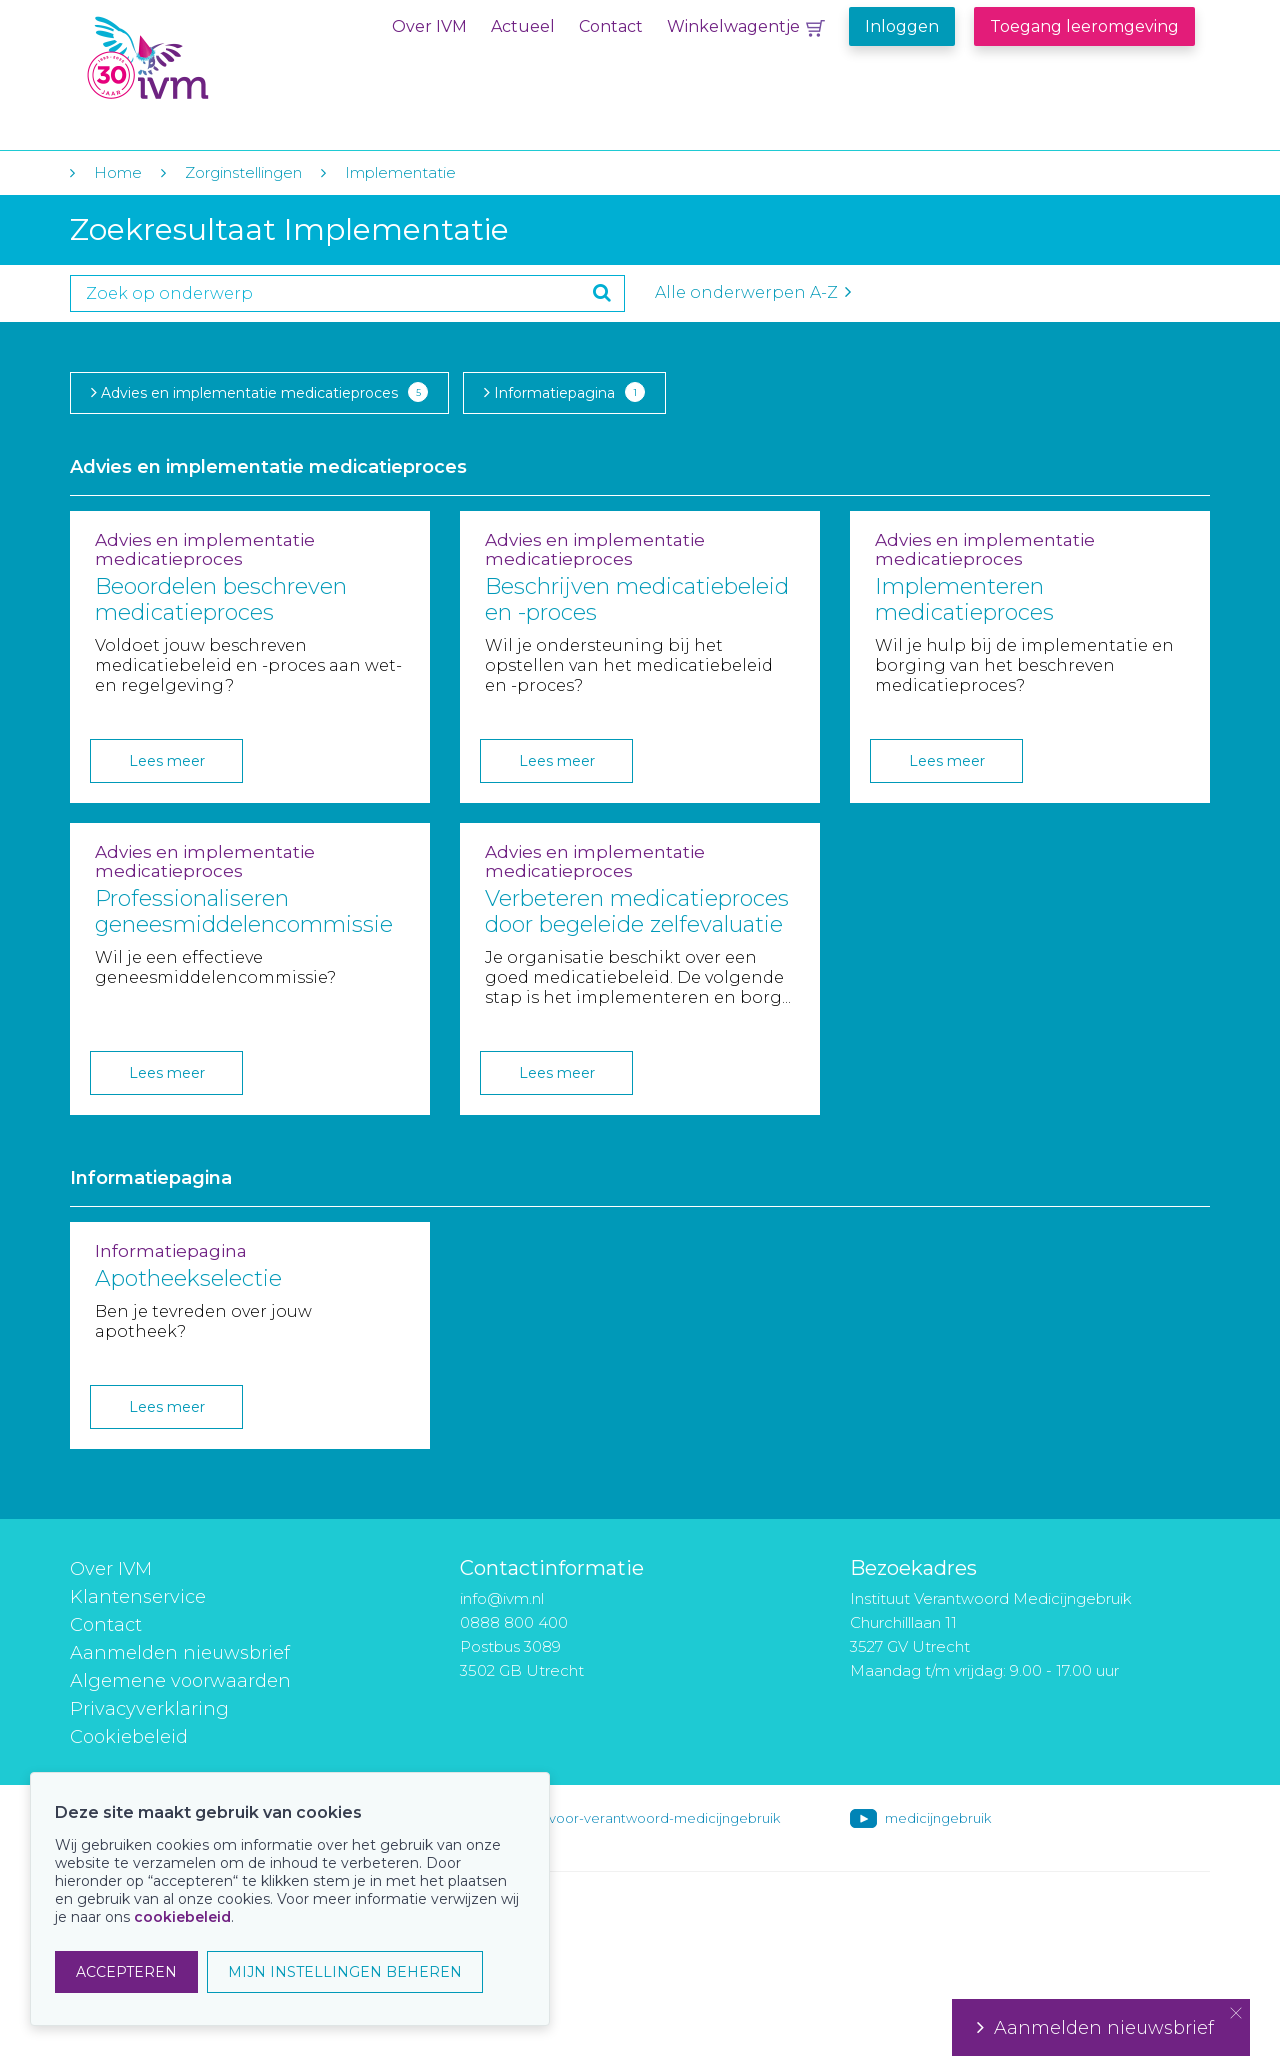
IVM (207, 58)
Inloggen (902, 26)
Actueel (523, 26)
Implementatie (400, 172)
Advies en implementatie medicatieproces (259, 392)
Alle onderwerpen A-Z (753, 292)
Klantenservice (138, 1597)
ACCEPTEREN (126, 1972)
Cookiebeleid (129, 1737)
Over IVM (429, 26)
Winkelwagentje (733, 26)
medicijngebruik (938, 1818)
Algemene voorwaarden (180, 1681)
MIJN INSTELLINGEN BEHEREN (345, 1972)
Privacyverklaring (149, 1709)
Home (118, 172)
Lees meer (167, 761)
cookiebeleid (182, 1917)
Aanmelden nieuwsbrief (180, 1653)
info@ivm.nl (502, 1598)
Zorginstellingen (243, 172)
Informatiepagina (564, 392)
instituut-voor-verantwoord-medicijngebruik (637, 1818)
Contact (611, 26)
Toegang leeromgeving (1084, 26)
